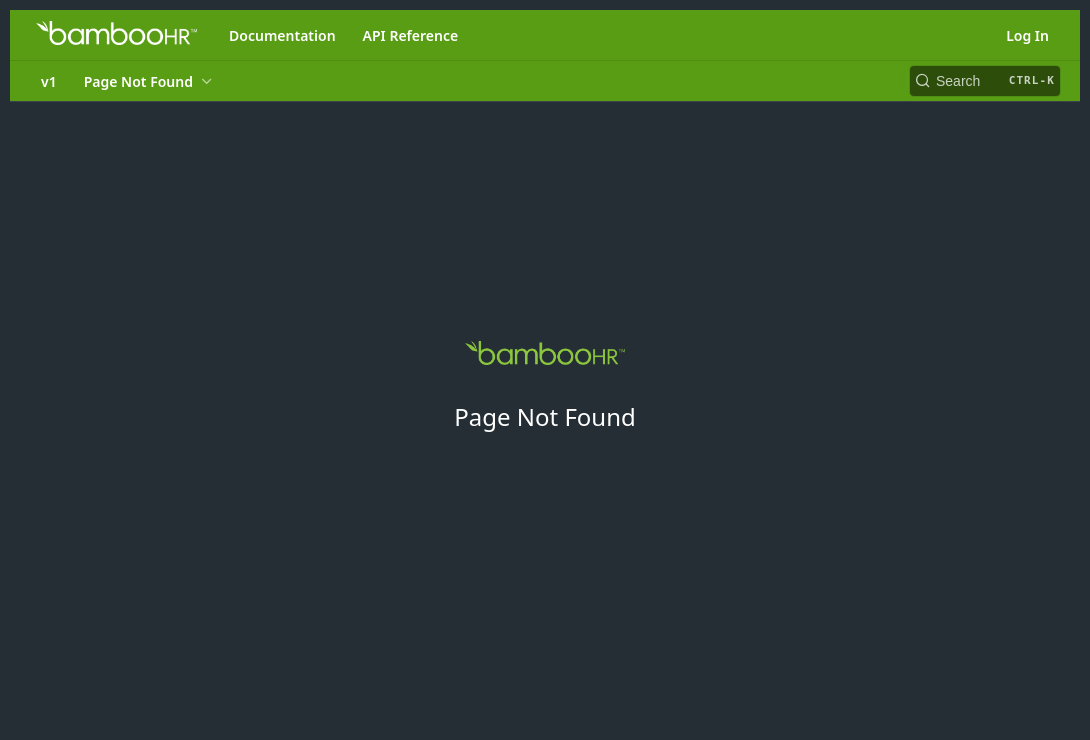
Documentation (282, 35)
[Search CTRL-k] (985, 81)
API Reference (411, 35)
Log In (1027, 35)
